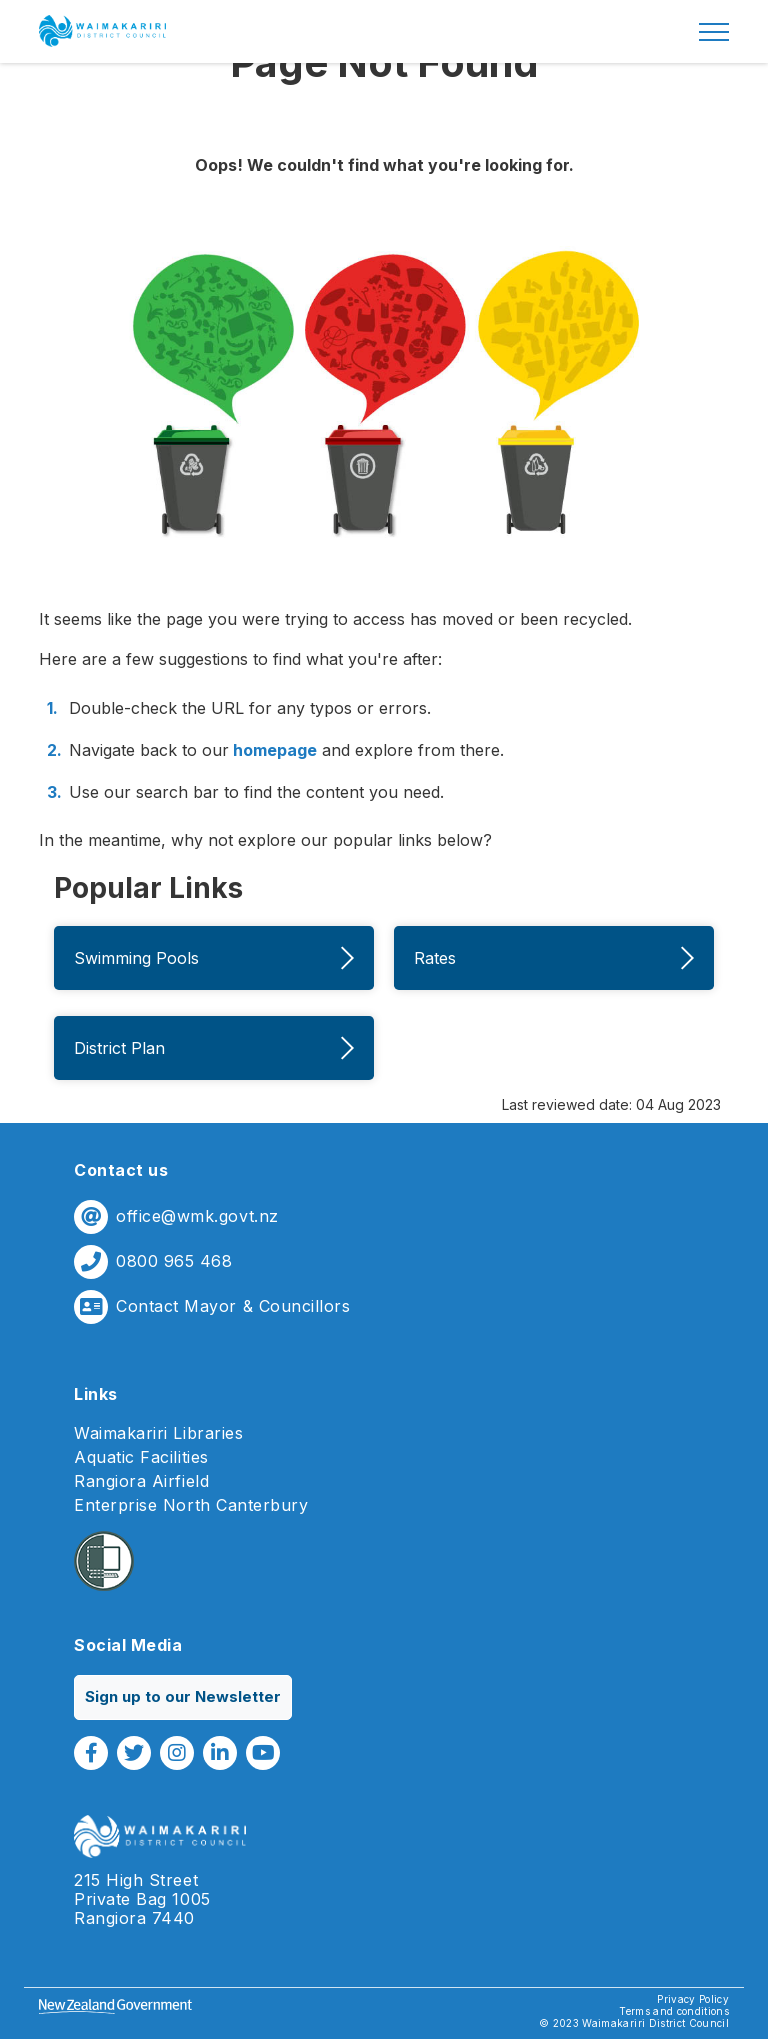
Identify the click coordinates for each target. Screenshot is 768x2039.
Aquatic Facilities (141, 1457)
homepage (273, 750)
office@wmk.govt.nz (197, 1216)
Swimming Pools (214, 958)
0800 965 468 (174, 1261)
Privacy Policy (693, 1999)
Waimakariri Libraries (158, 1433)
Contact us (121, 1170)
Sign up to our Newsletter (183, 1696)
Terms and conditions (674, 2011)
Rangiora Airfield (141, 1481)
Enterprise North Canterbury (191, 1505)
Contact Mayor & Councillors (233, 1306)
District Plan (214, 1048)
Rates (554, 958)
